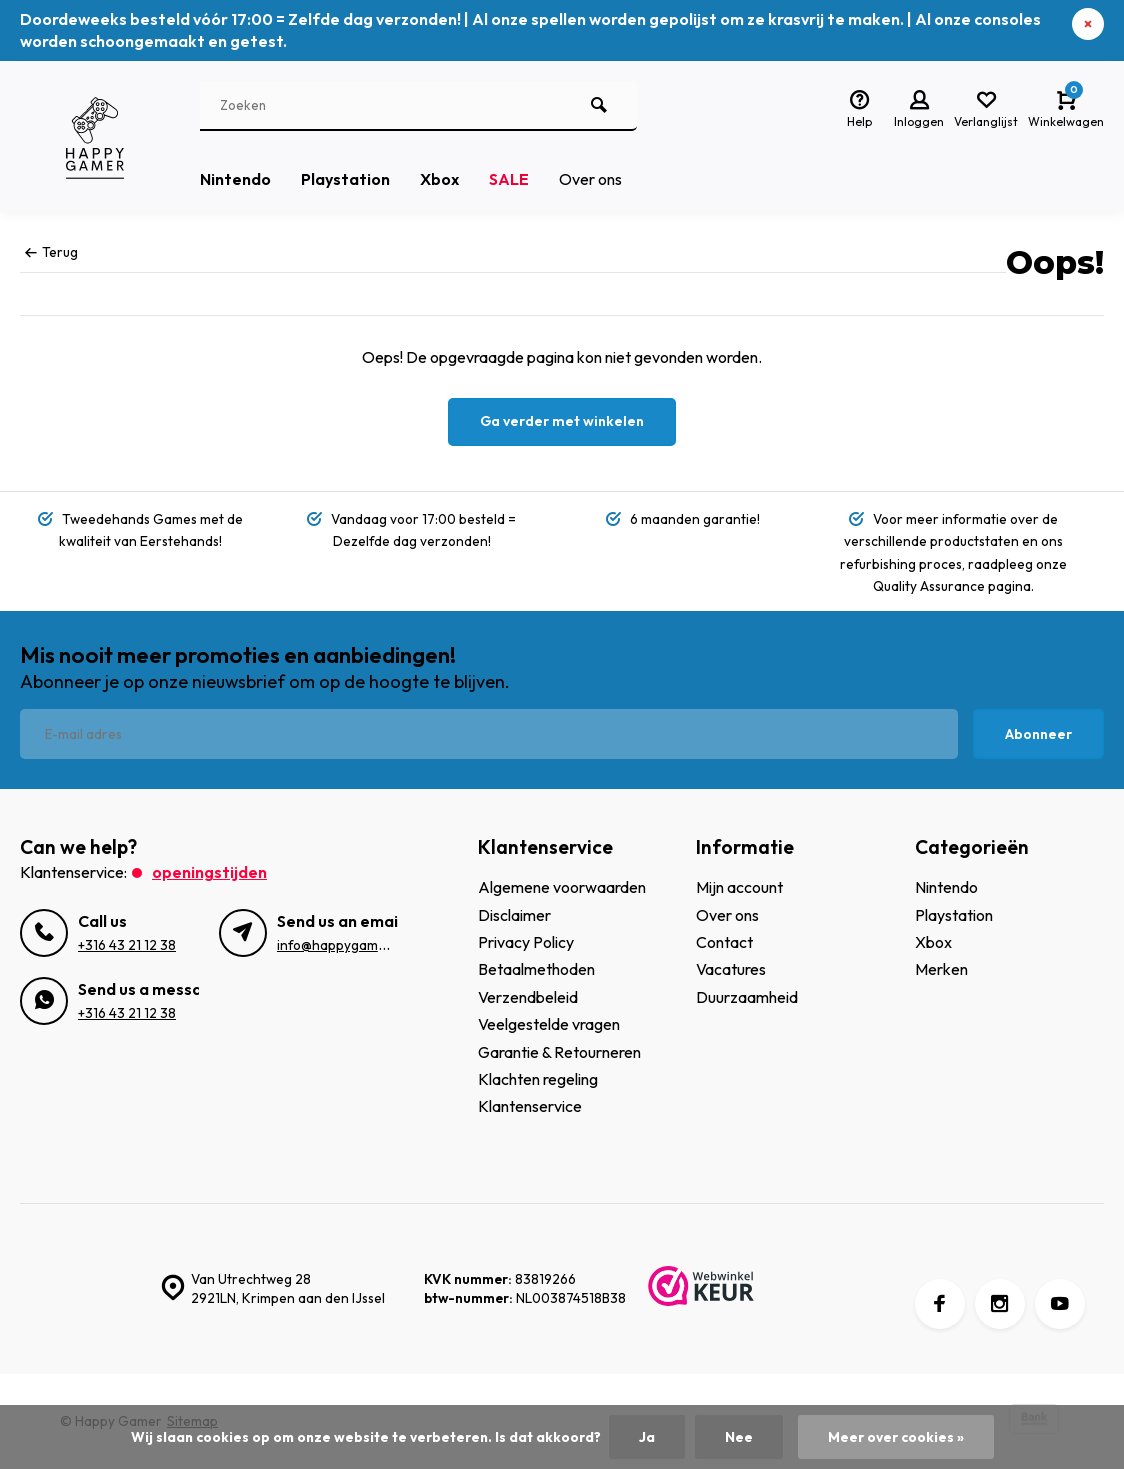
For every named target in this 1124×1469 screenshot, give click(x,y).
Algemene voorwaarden (562, 887)
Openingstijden (209, 872)
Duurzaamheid (747, 997)
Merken (941, 969)
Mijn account (739, 887)
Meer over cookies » (896, 1437)
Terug (51, 252)
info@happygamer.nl (341, 945)
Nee (739, 1437)
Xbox (439, 179)
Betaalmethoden (536, 969)
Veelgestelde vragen (549, 1024)
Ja (647, 1437)
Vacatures (731, 969)
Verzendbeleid (528, 997)
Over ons (590, 179)
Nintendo (235, 179)
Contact (724, 942)
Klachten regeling (538, 1079)
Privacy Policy (526, 942)
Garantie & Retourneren (559, 1052)
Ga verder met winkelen (562, 421)
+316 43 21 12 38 (127, 945)
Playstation (345, 179)
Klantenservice (530, 1106)
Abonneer (1038, 734)
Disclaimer (514, 915)
